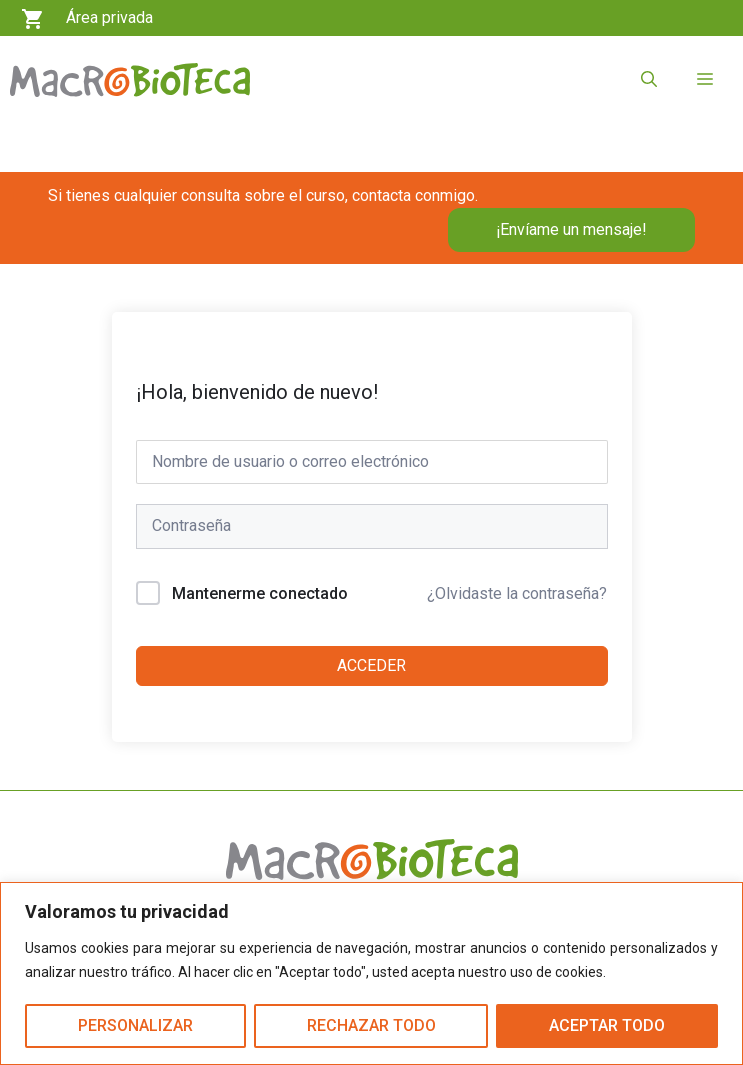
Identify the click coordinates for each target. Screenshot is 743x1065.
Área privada (109, 17)
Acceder (371, 665)
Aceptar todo (607, 1025)
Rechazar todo (371, 1025)
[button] (649, 80)
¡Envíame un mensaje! (571, 229)
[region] (371, 973)
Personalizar (135, 1025)
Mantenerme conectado (260, 593)
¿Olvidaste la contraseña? (517, 593)
